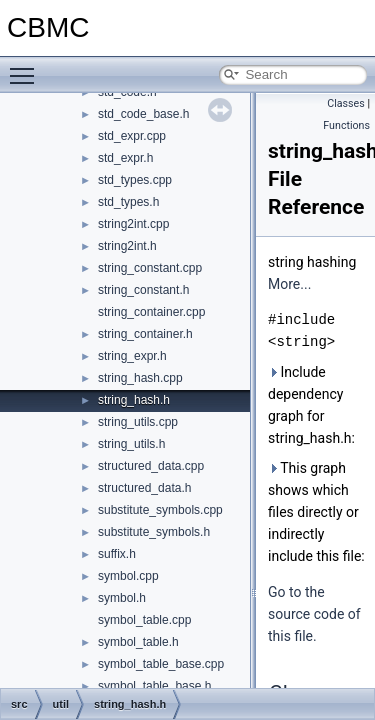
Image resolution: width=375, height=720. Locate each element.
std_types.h (128, 202)
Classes (345, 103)
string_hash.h (134, 400)
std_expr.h (125, 158)
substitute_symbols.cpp (160, 510)
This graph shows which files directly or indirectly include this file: (316, 512)
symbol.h (122, 598)
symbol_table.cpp (144, 620)
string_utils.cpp (138, 422)
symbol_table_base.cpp (161, 664)
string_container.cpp (151, 312)
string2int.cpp (133, 224)
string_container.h (145, 334)
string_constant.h (143, 290)
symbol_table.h (138, 642)
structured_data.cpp (151, 466)
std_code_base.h (143, 114)
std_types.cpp (135, 180)
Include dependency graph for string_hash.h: (311, 405)
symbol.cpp (128, 576)
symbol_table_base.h (154, 686)
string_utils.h (131, 444)
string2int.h (127, 246)
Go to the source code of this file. (314, 614)
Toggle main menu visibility (27, 67)
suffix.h (117, 554)
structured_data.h (144, 488)
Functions (346, 125)
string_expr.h (132, 356)
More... (289, 284)
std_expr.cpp (132, 136)
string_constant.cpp (150, 268)
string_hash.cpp (140, 378)
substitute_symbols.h (154, 532)
